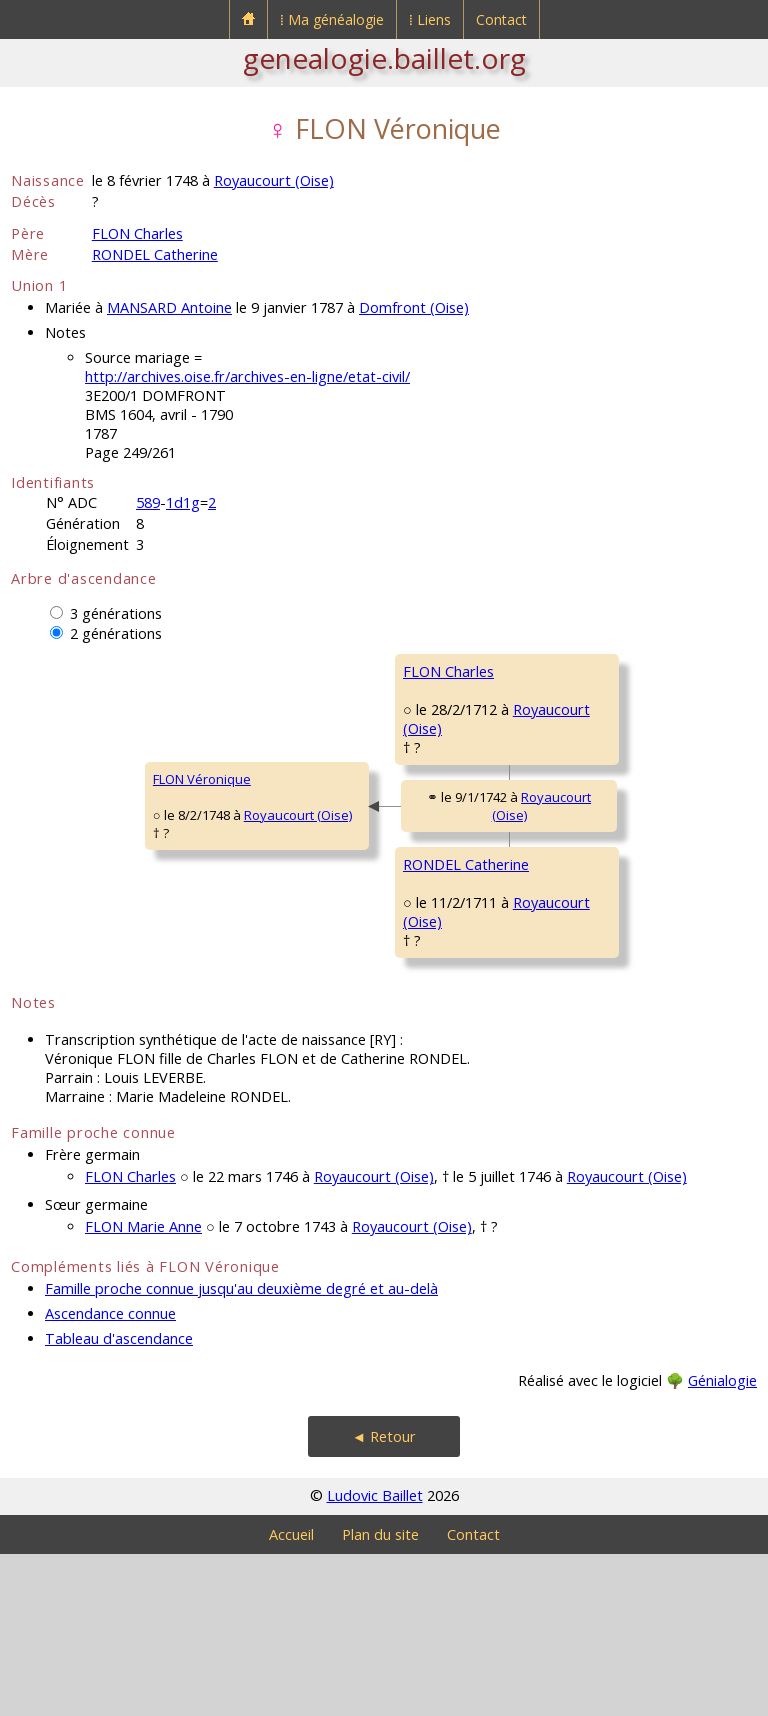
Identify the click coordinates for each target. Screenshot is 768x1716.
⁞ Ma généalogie (332, 19)
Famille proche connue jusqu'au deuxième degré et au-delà (241, 1450)
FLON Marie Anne (143, 1388)
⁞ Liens (430, 19)
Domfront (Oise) (414, 307)
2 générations (116, 633)
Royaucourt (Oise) (274, 180)
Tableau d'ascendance (119, 1500)
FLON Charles (137, 233)
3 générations (116, 613)
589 (148, 502)
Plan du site (380, 1696)
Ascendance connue (110, 1475)
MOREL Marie (569, 791)
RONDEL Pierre (573, 911)
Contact (501, 19)
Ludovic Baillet (375, 1657)
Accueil (291, 1696)
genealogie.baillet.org (384, 58)
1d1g (183, 502)
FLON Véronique (73, 860)
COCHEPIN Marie (579, 1049)
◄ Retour (384, 1598)
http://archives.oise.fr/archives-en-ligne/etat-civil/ (247, 376)
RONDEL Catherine (155, 254)
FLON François (571, 671)
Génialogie (722, 1542)
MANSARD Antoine (169, 307)
